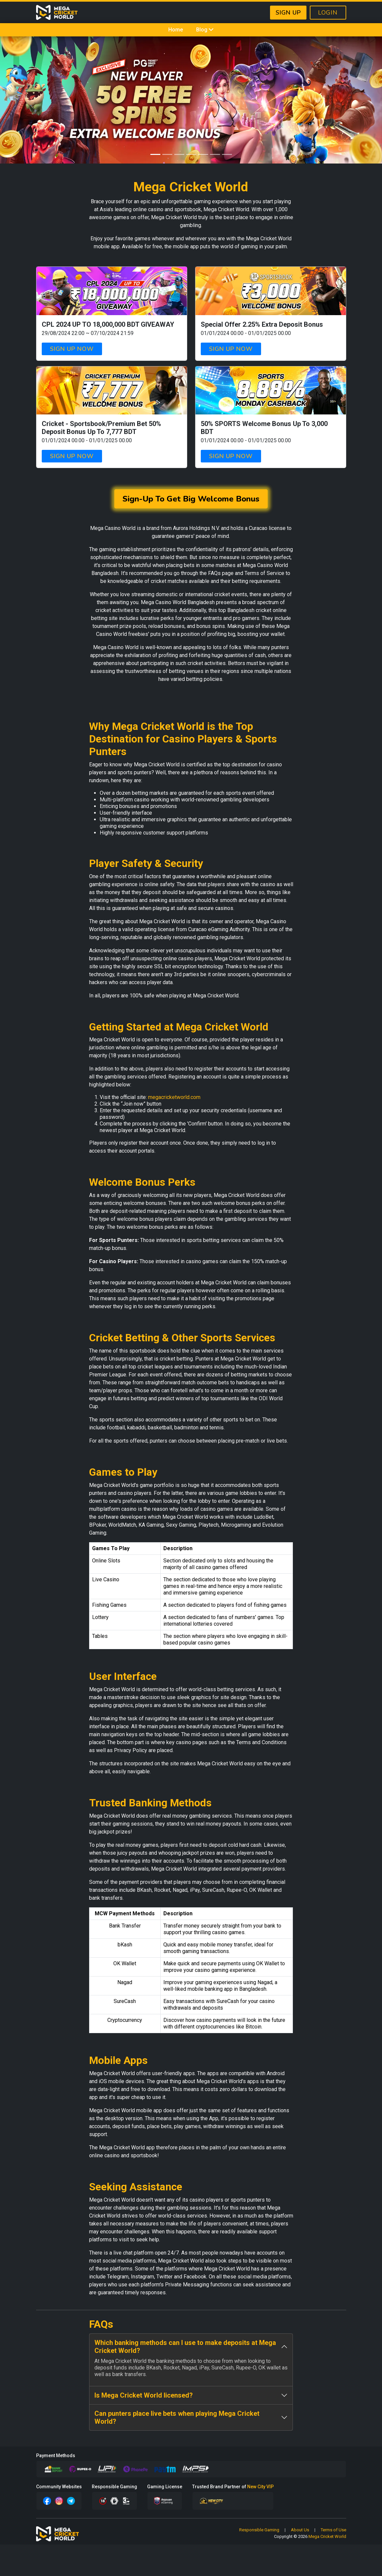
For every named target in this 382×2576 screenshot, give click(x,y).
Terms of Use (333, 2529)
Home (175, 29)
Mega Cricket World (327, 2536)
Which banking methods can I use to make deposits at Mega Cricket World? (185, 2347)
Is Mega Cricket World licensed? (143, 2395)
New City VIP (260, 2486)
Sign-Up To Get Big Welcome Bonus (191, 499)
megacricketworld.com (174, 1097)
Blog (205, 29)
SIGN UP (288, 13)
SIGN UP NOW (72, 349)
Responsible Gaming (259, 2529)
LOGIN (328, 13)
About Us (300, 2529)
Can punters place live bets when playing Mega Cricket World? (176, 2417)
